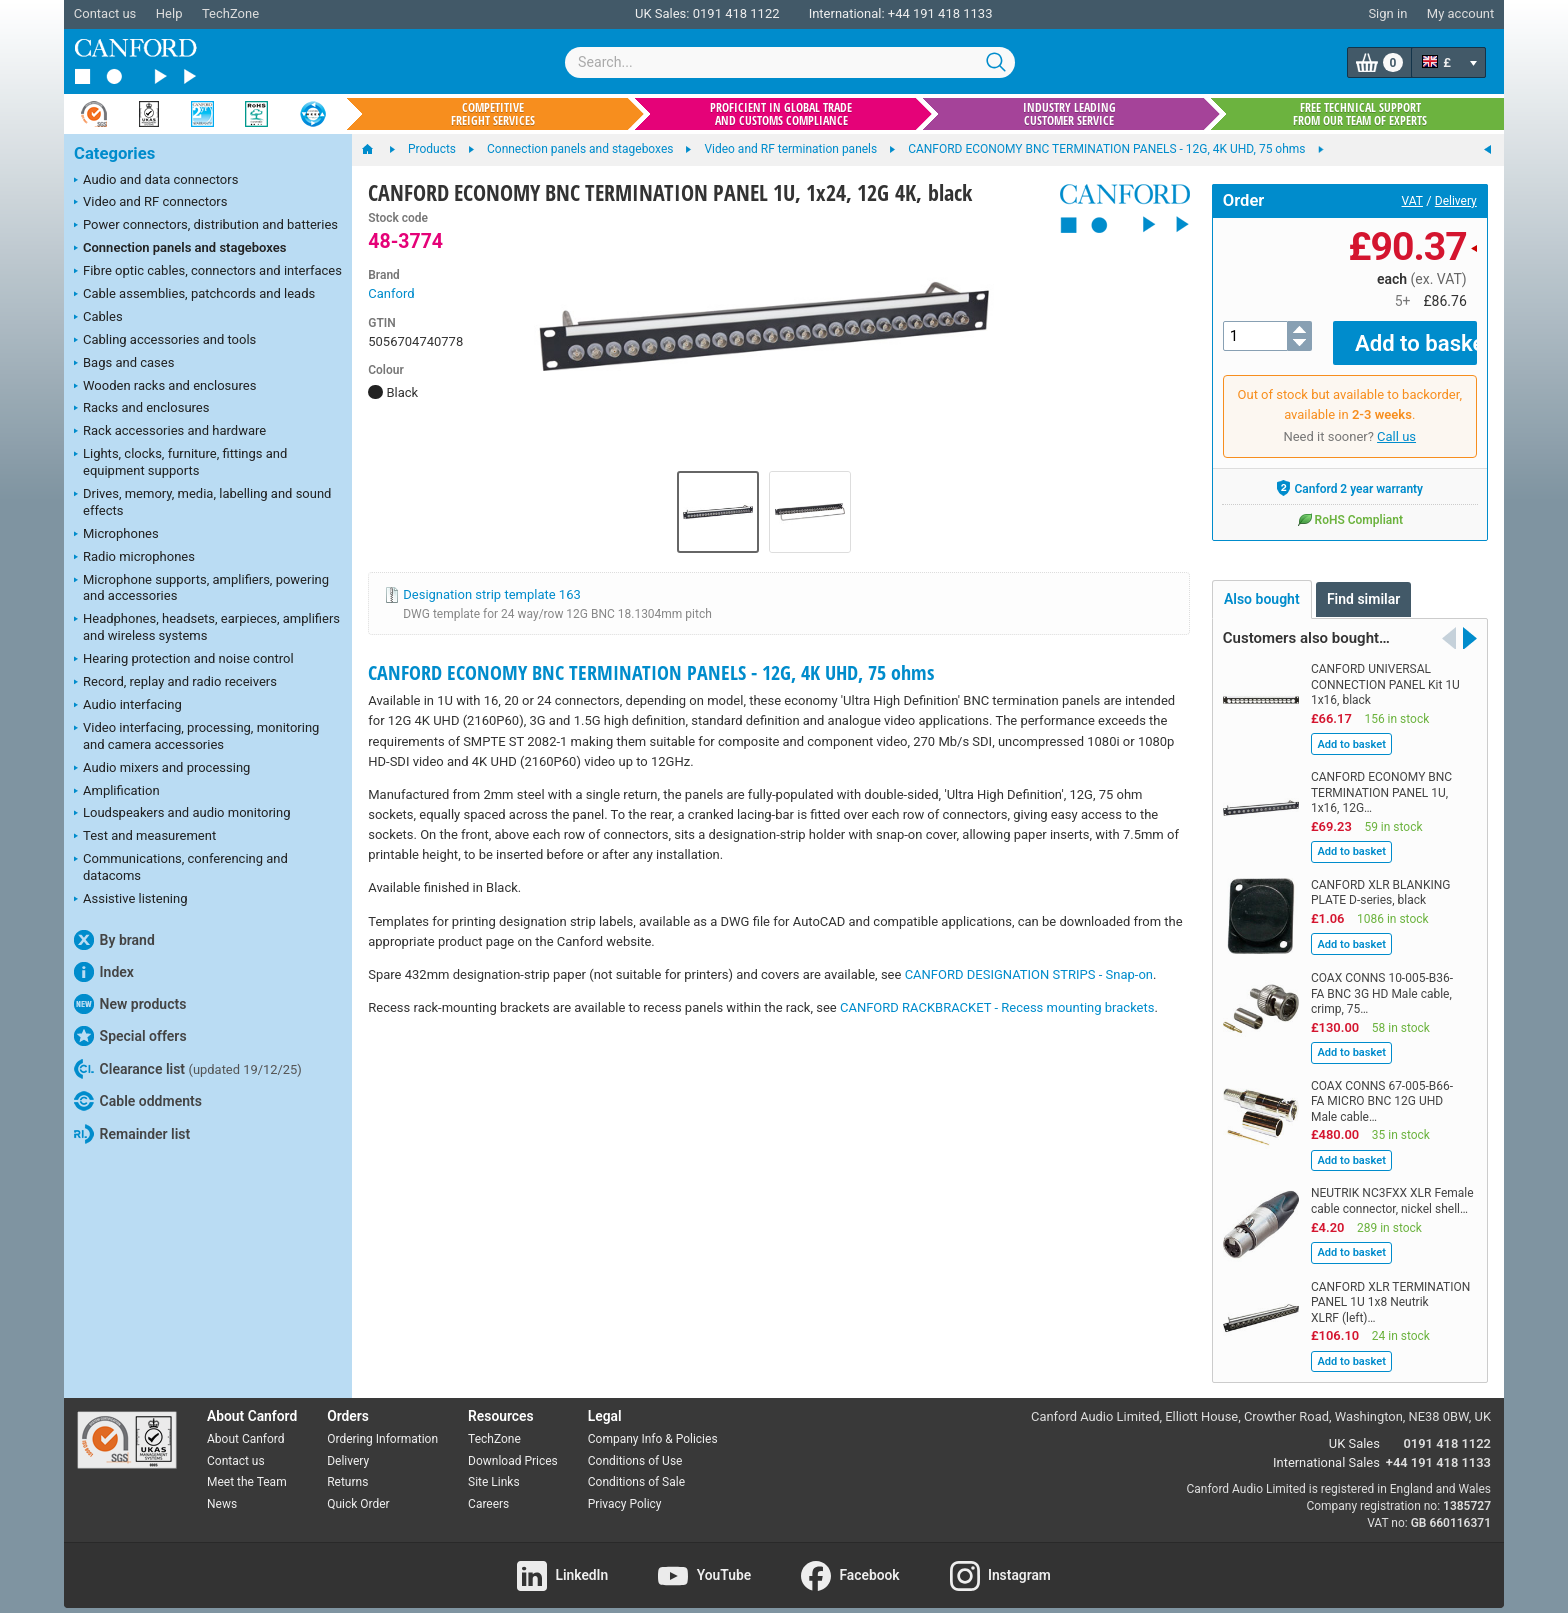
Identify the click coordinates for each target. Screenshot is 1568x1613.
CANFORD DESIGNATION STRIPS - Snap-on (1029, 974)
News (222, 1490)
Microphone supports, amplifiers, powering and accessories (201, 588)
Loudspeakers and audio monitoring (182, 814)
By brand (114, 940)
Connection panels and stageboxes (180, 249)
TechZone (230, 13)
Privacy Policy (625, 1490)
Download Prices (513, 1446)
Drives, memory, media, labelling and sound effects (202, 502)
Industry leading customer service (1069, 114)
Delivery (1456, 201)
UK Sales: (662, 13)
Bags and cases (124, 364)
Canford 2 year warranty (1349, 474)
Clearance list (188, 1069)
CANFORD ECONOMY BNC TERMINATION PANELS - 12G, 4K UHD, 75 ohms (651, 672)
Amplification (117, 792)
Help (169, 13)
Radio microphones (134, 558)
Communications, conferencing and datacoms (181, 867)
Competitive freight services (493, 114)
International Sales (1326, 1447)
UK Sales (1354, 1429)
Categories (114, 153)
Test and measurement (145, 837)
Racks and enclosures (141, 409)
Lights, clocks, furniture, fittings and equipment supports (180, 462)
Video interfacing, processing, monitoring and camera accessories (196, 736)
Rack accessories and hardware (170, 432)
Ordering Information (382, 1424)
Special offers (130, 1036)
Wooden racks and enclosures (165, 387)
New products (130, 1004)
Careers (488, 1490)
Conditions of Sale (636, 1468)
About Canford (246, 1424)
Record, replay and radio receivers (175, 683)
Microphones (116, 535)
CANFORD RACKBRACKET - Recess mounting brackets (997, 1007)
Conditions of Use (635, 1446)
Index (104, 972)
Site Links (494, 1468)
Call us (1396, 422)
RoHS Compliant (1350, 505)
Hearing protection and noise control (184, 660)
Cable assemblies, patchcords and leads (194, 295)
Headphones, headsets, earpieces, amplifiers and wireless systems (207, 627)
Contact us (105, 13)
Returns (347, 1468)
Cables (98, 318)
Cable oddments (138, 1101)
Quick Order (358, 1490)
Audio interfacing (128, 706)
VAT (1412, 201)
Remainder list (132, 1134)
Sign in (1387, 13)
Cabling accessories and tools (165, 341)
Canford (391, 293)
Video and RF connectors (150, 203)
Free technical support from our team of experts (1360, 114)
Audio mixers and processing (162, 769)
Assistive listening (131, 900)
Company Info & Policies (653, 1424)
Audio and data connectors (156, 181)
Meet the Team (247, 1468)
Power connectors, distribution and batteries (206, 226)
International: (847, 13)
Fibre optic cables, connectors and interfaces (208, 272)
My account (1460, 13)
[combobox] (790, 62)
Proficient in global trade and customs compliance (781, 114)
